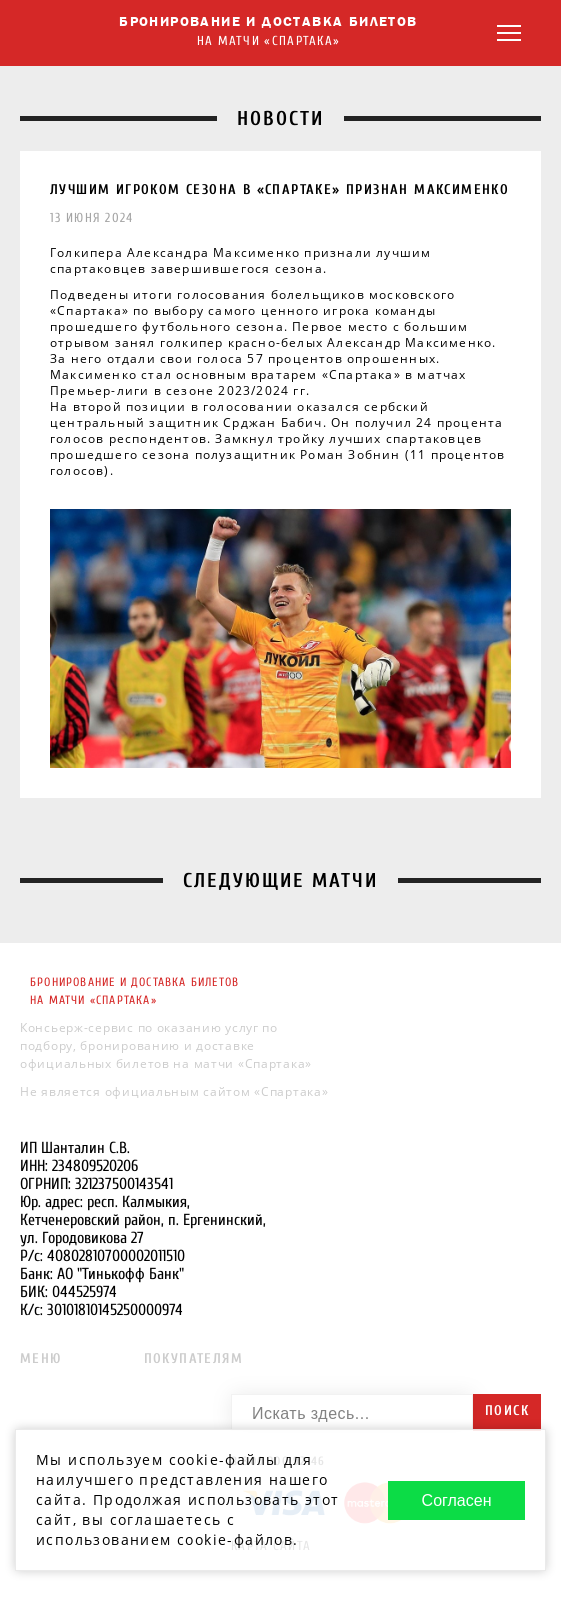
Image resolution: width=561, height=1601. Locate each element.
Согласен (457, 1500)
